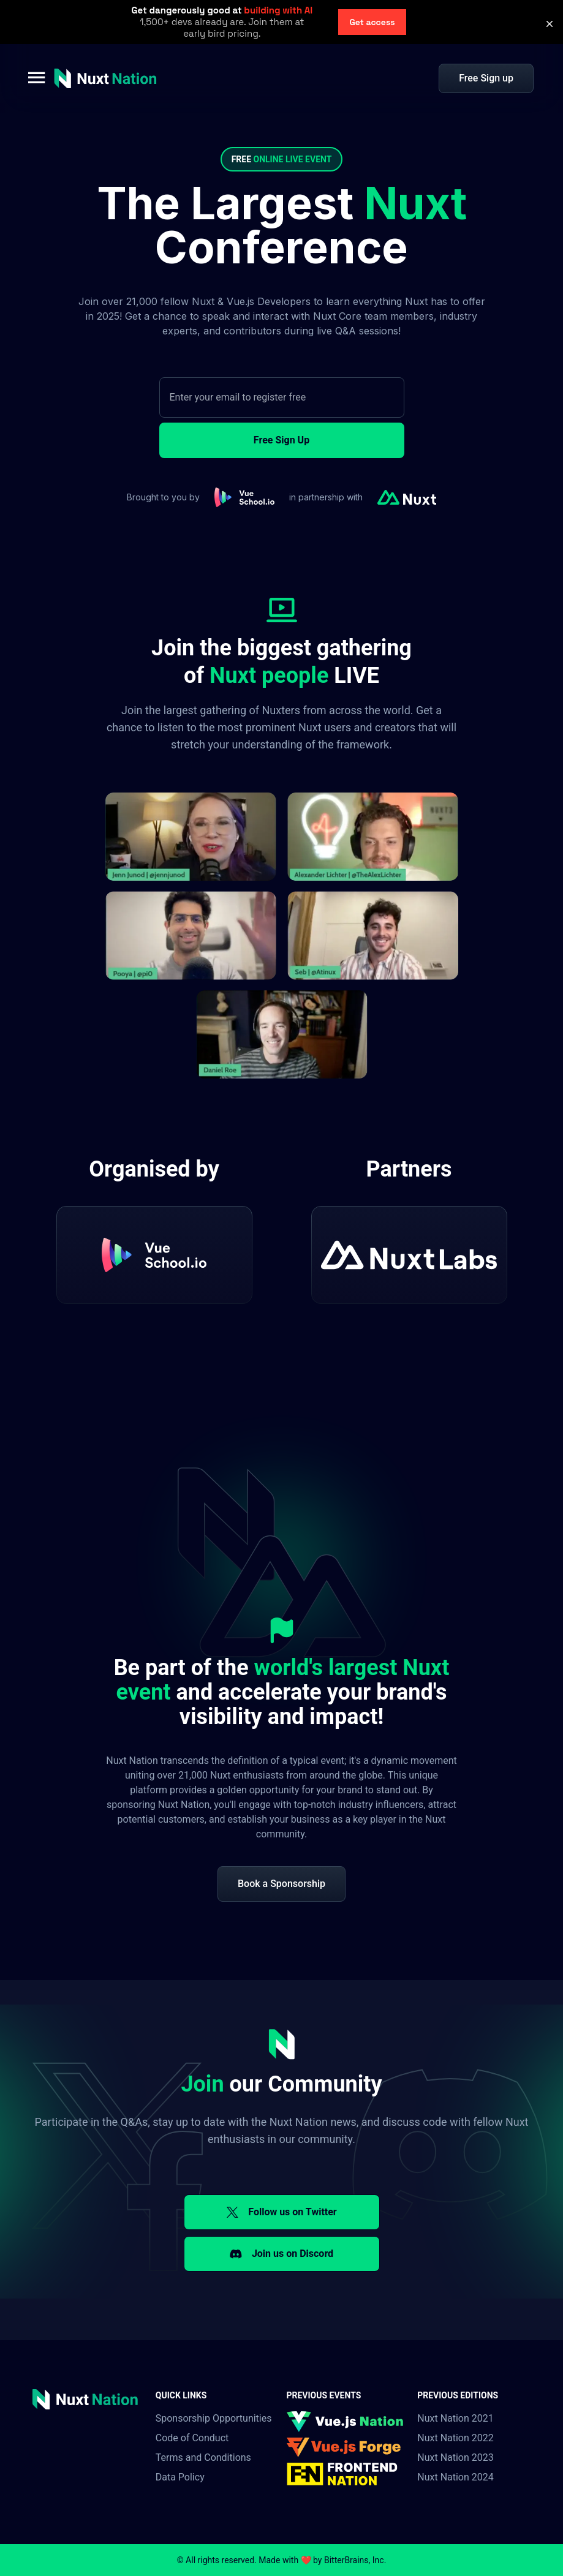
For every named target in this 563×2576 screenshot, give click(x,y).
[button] (549, 24)
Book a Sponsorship (281, 1883)
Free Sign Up (281, 440)
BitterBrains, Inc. (355, 2560)
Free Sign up (486, 78)
